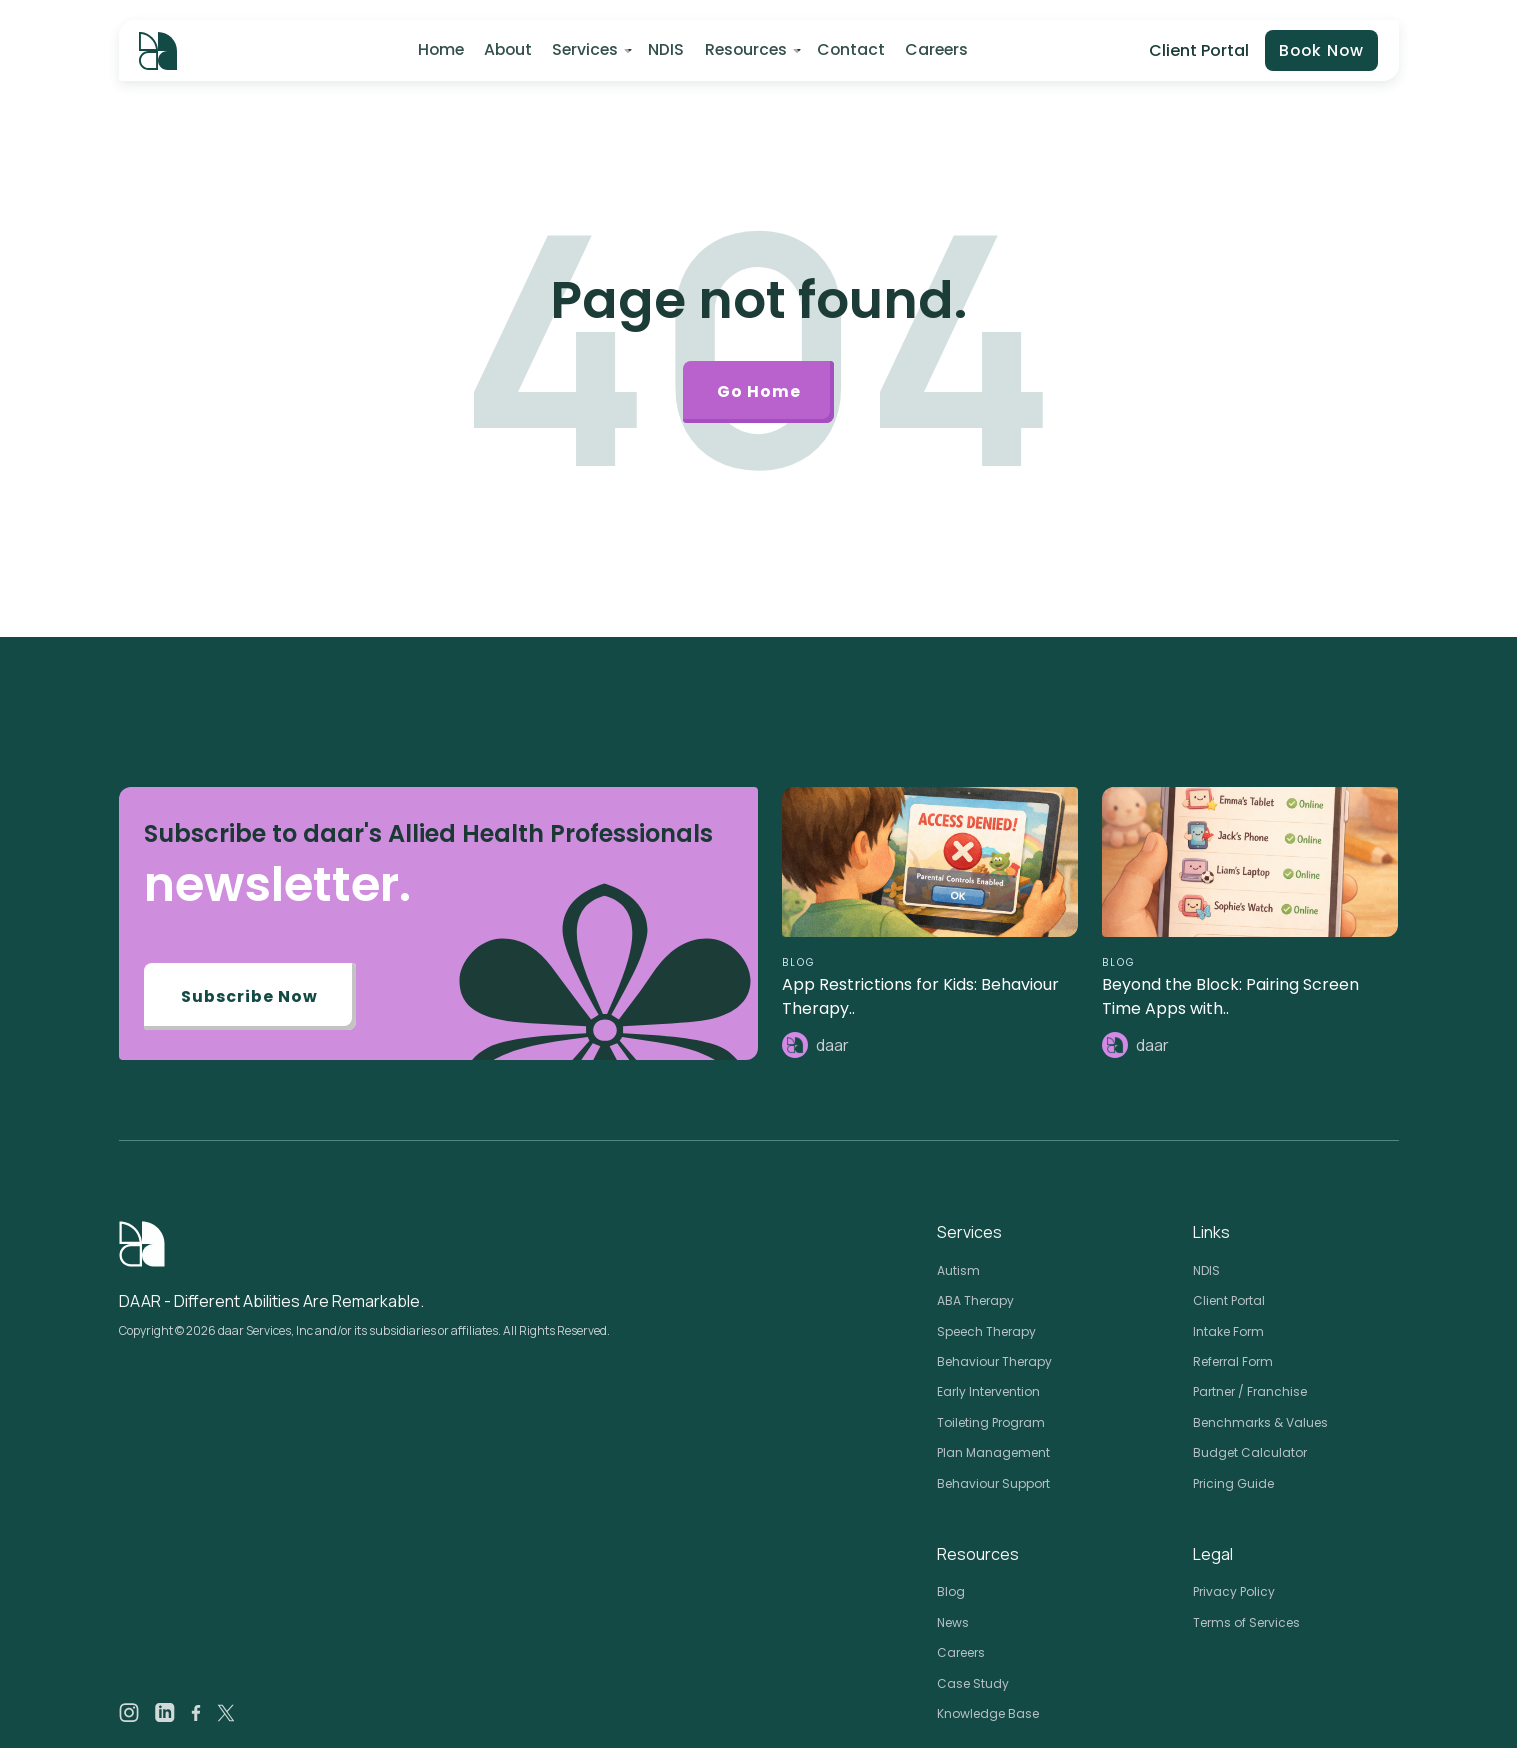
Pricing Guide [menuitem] (1233, 1491)
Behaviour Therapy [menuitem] (994, 1369)
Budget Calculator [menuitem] (1250, 1460)
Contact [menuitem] (849, 50)
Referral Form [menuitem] (1233, 1369)
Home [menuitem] (440, 50)
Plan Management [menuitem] (993, 1460)
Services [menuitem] (584, 50)
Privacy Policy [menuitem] (1234, 1599)
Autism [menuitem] (958, 1278)
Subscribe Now (252, 1004)
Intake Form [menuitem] (1228, 1339)
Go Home (759, 395)
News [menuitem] (953, 1630)
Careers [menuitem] (934, 50)
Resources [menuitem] (743, 50)
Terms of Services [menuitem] (1246, 1630)
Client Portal (1196, 50)
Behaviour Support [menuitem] (993, 1491)
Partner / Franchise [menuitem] (1250, 1400)
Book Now (1320, 51)
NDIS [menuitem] (665, 50)
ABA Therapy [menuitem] (975, 1308)
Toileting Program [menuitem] (991, 1430)
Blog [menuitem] (951, 1599)
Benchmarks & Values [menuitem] (1260, 1430)
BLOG (799, 969)
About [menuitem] (507, 50)
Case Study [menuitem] (973, 1691)
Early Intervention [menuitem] (988, 1400)
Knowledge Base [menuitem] (988, 1721)
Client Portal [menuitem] (1229, 1308)
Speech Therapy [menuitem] (986, 1339)
